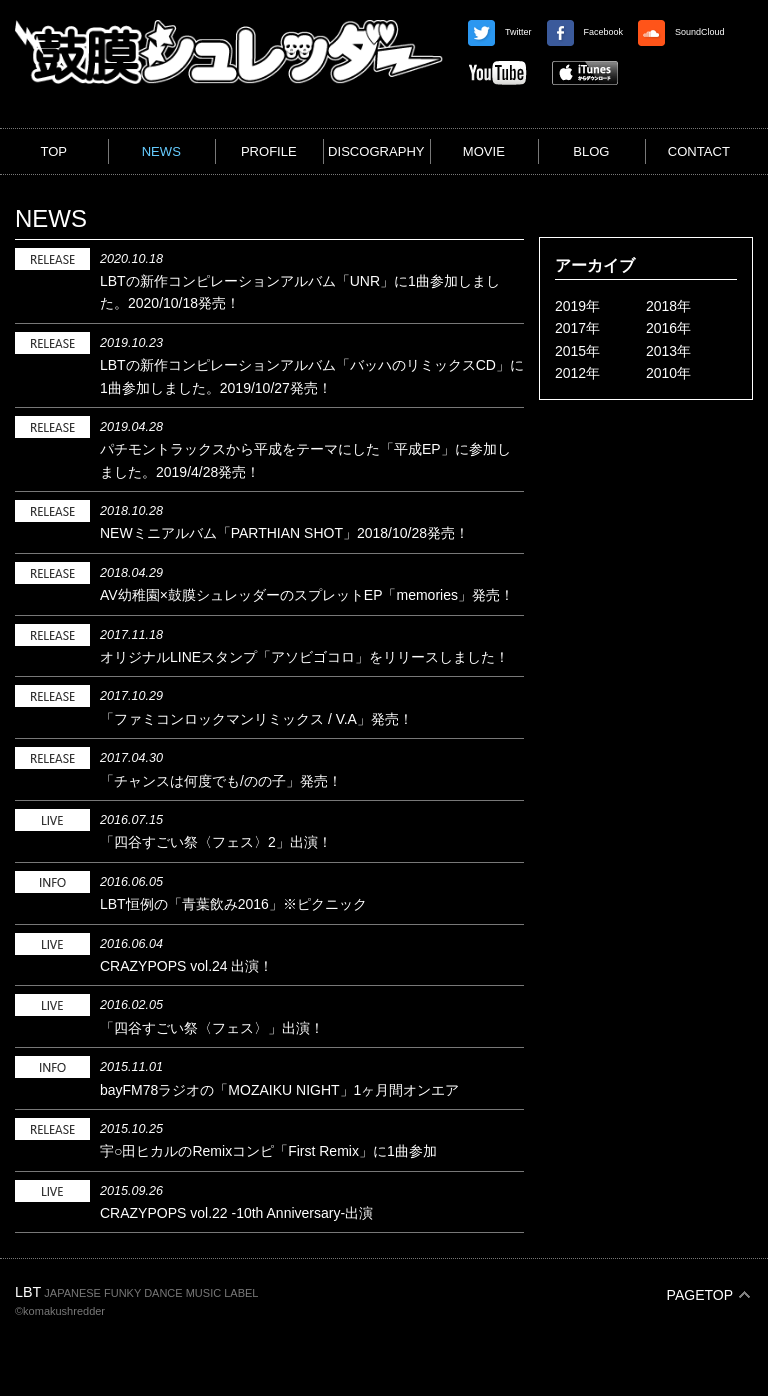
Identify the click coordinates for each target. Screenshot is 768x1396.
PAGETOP (700, 1295)
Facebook (585, 32)
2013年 (668, 351)
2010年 (668, 373)
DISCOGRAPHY (376, 151)
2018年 (668, 306)
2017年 (577, 328)
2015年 (577, 351)
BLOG (591, 151)
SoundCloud (681, 32)
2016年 (668, 328)
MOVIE (484, 151)
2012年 (577, 373)
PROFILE (269, 151)
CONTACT (699, 151)
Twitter (500, 32)
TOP (53, 151)
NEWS (161, 151)
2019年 (577, 306)
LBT (28, 1292)
